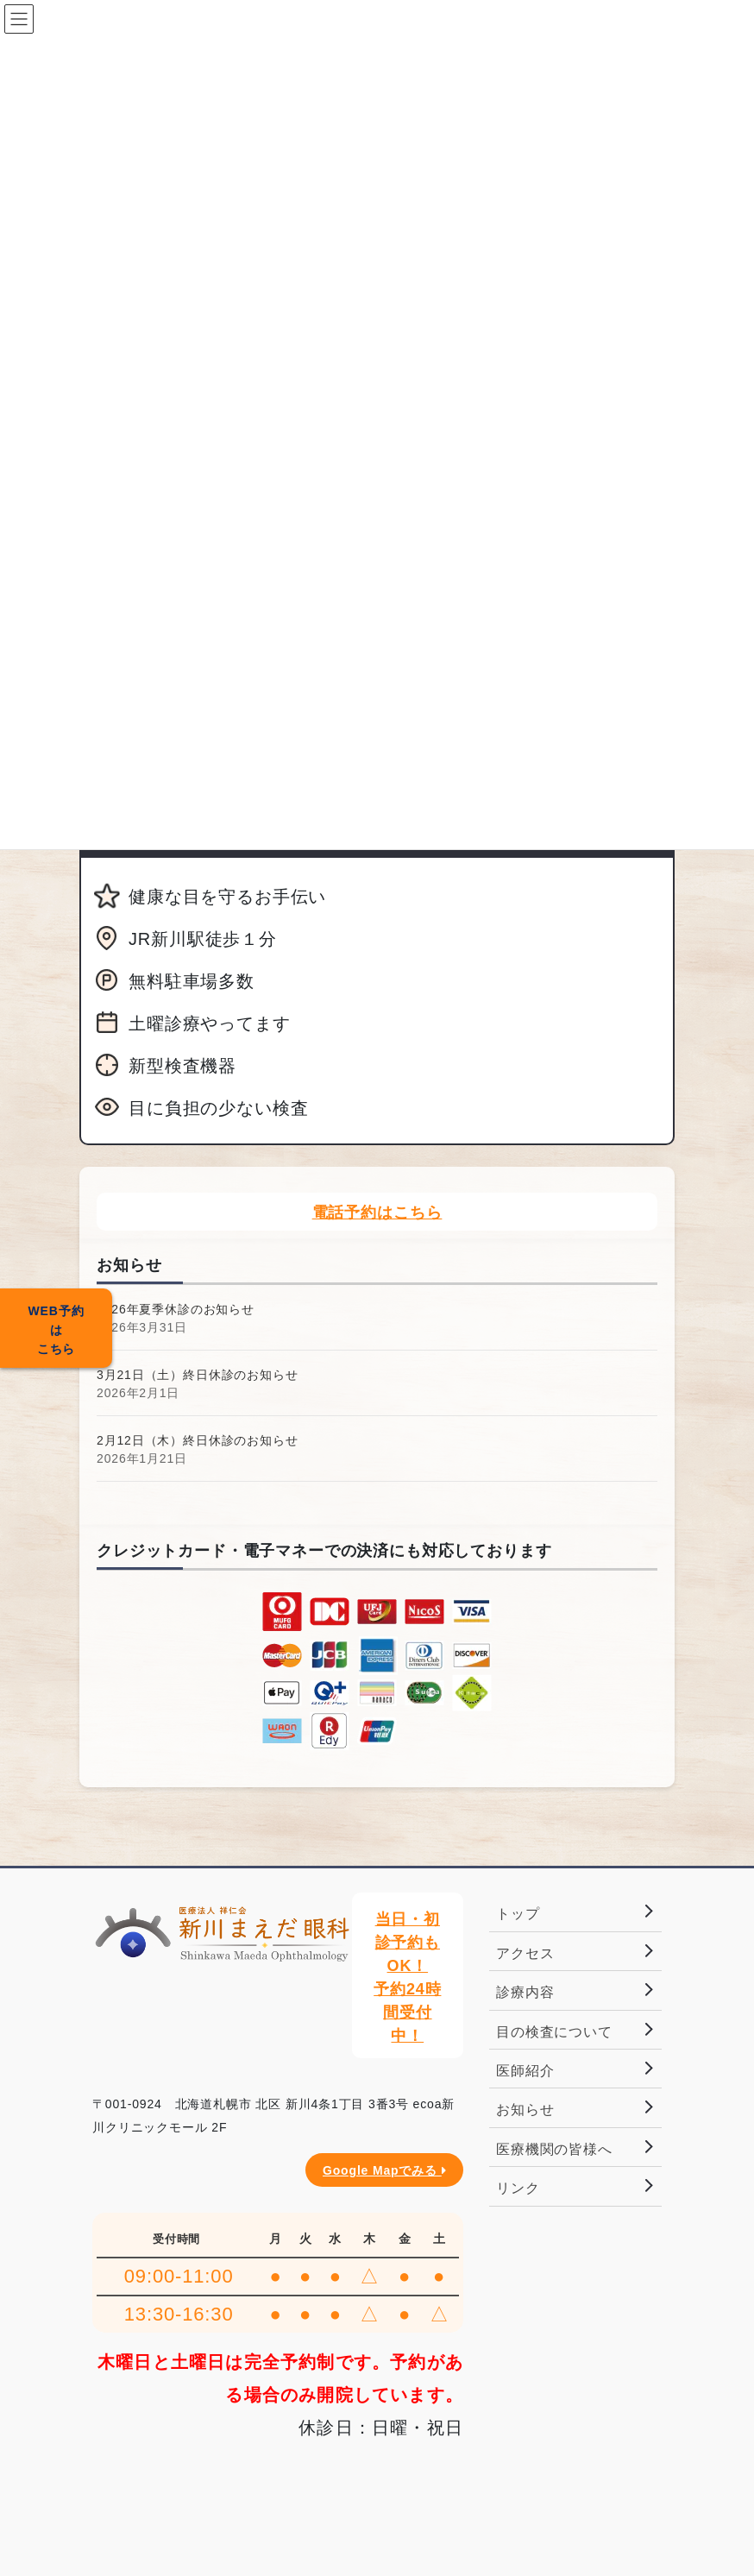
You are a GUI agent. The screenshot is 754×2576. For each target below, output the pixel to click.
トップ (518, 1913)
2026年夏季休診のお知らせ (175, 1309)
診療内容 (525, 1992)
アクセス (525, 1953)
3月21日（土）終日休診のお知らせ (197, 1375)
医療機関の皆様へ (554, 2149)
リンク (518, 2188)
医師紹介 (525, 2070)
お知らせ (525, 2109)
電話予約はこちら (377, 1212)
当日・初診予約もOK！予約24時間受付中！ (407, 1977)
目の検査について (554, 2032)
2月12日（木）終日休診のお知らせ (197, 1440)
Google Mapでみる (384, 2170)
